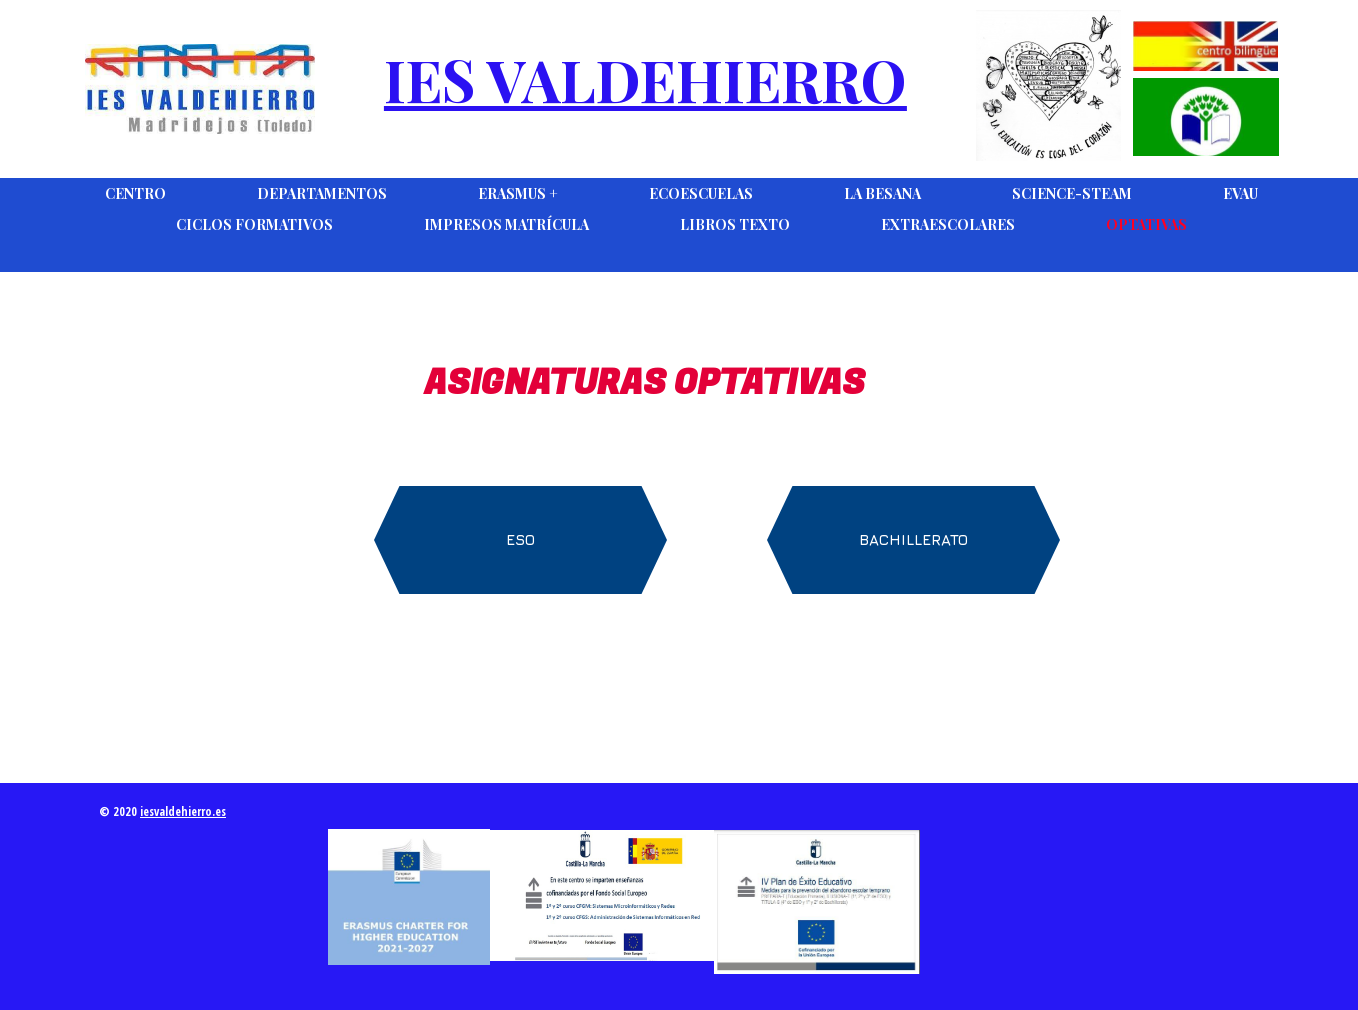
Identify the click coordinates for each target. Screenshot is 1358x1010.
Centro (135, 193)
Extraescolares (948, 224)
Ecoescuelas (701, 193)
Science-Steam (1072, 193)
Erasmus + (518, 193)
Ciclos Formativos (254, 224)
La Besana (882, 193)
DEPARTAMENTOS (322, 193)
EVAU (1240, 193)
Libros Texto (735, 224)
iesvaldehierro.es (183, 811)
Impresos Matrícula (506, 224)
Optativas (1146, 224)
